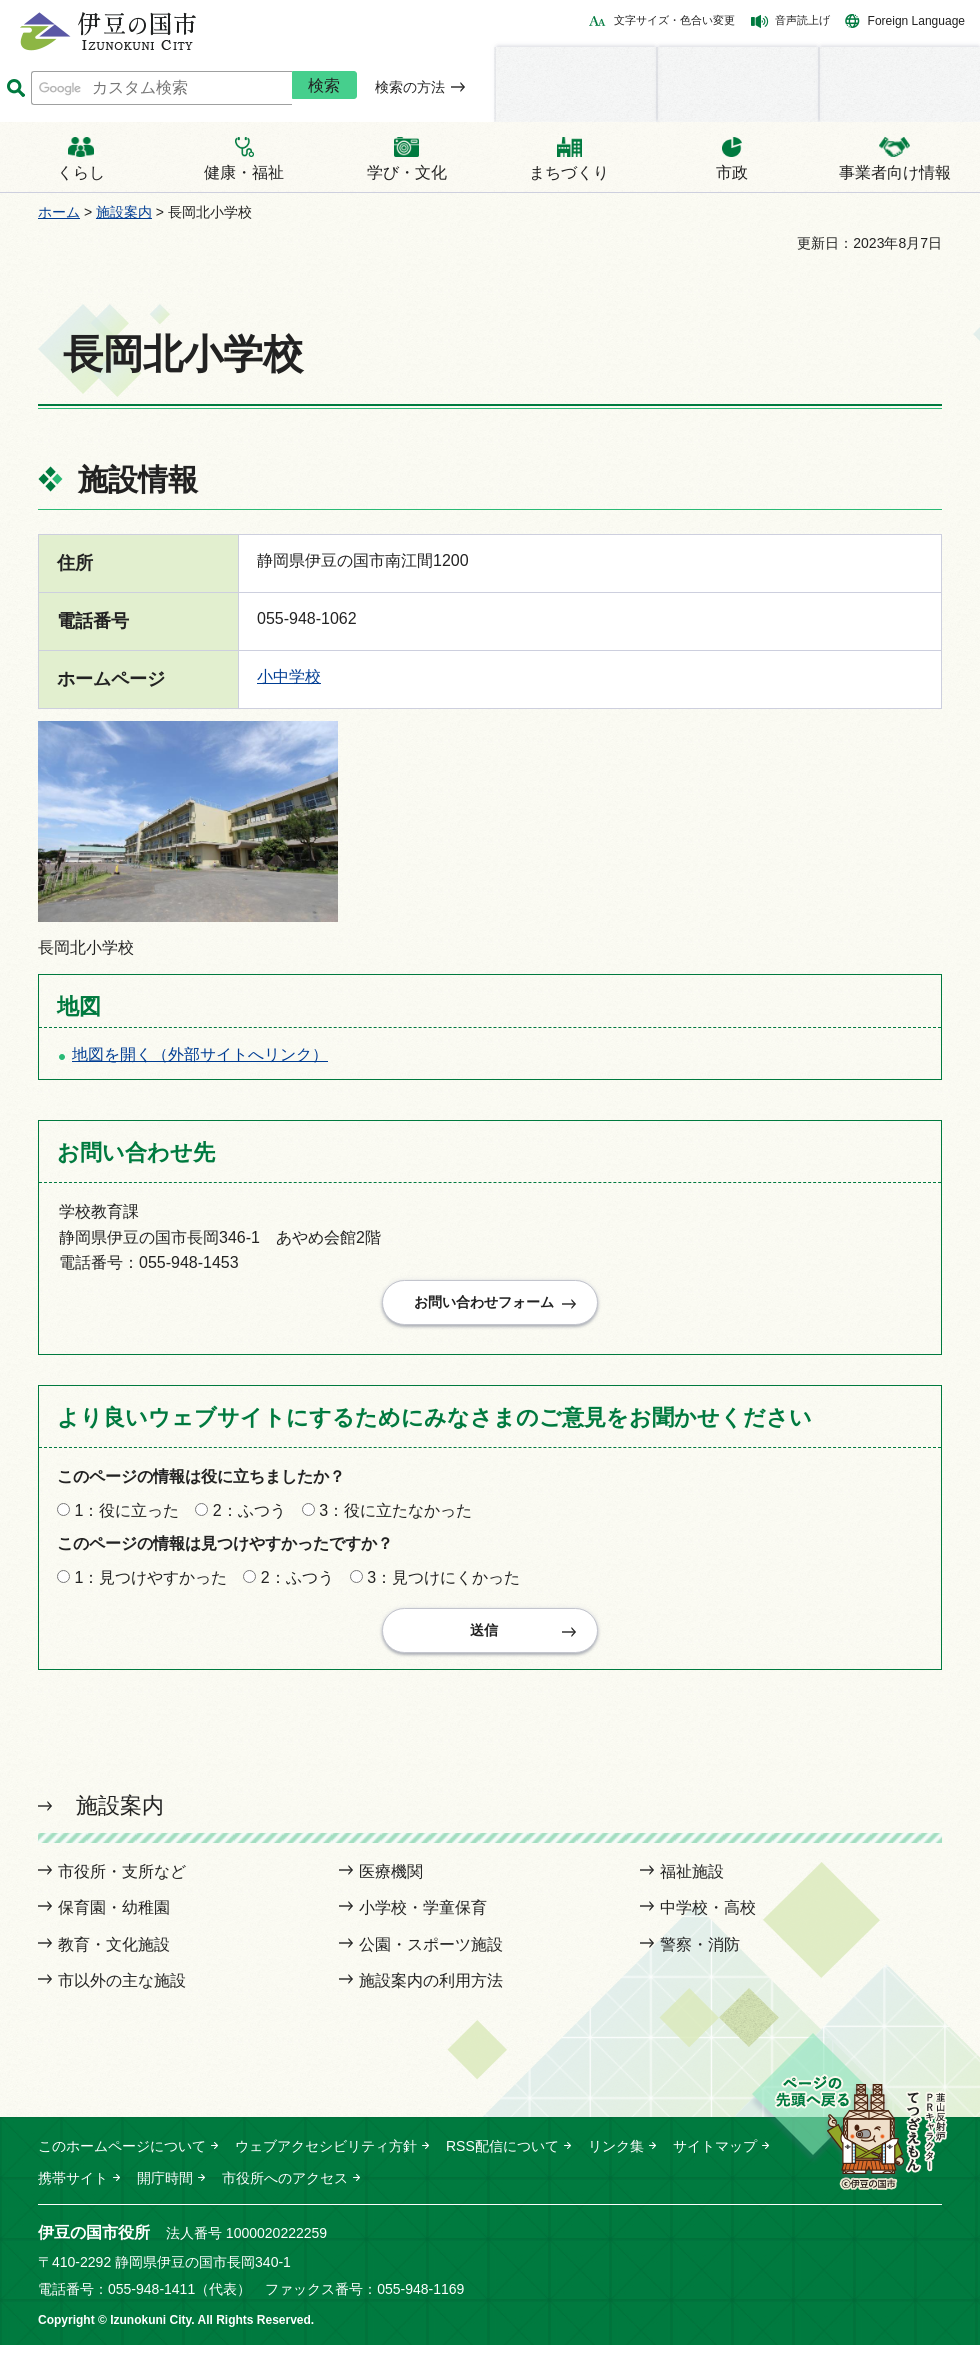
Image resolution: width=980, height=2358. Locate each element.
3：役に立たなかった (395, 1516)
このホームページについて (122, 2158)
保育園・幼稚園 (114, 1920)
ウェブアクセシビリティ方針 (326, 2158)
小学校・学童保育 (423, 1920)
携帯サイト (73, 2191)
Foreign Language (916, 21)
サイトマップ (715, 2158)
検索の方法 (410, 87)
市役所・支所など (122, 1884)
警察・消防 (700, 1957)
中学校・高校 (708, 1920)
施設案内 (124, 212)
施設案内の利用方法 (431, 1993)
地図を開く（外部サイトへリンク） (200, 1054)
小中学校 (289, 676)
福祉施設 (692, 1884)
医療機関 (391, 1884)
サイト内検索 (15, 88)
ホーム (59, 212)
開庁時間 (165, 2191)
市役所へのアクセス (285, 2191)
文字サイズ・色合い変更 (674, 20)
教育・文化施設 (114, 1957)
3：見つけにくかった (443, 1583)
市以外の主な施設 (122, 1993)
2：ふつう (249, 1516)
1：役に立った (126, 1516)
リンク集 (616, 2158)
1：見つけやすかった (150, 1583)
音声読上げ (802, 20)
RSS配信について (502, 2158)
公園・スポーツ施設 (431, 1957)
